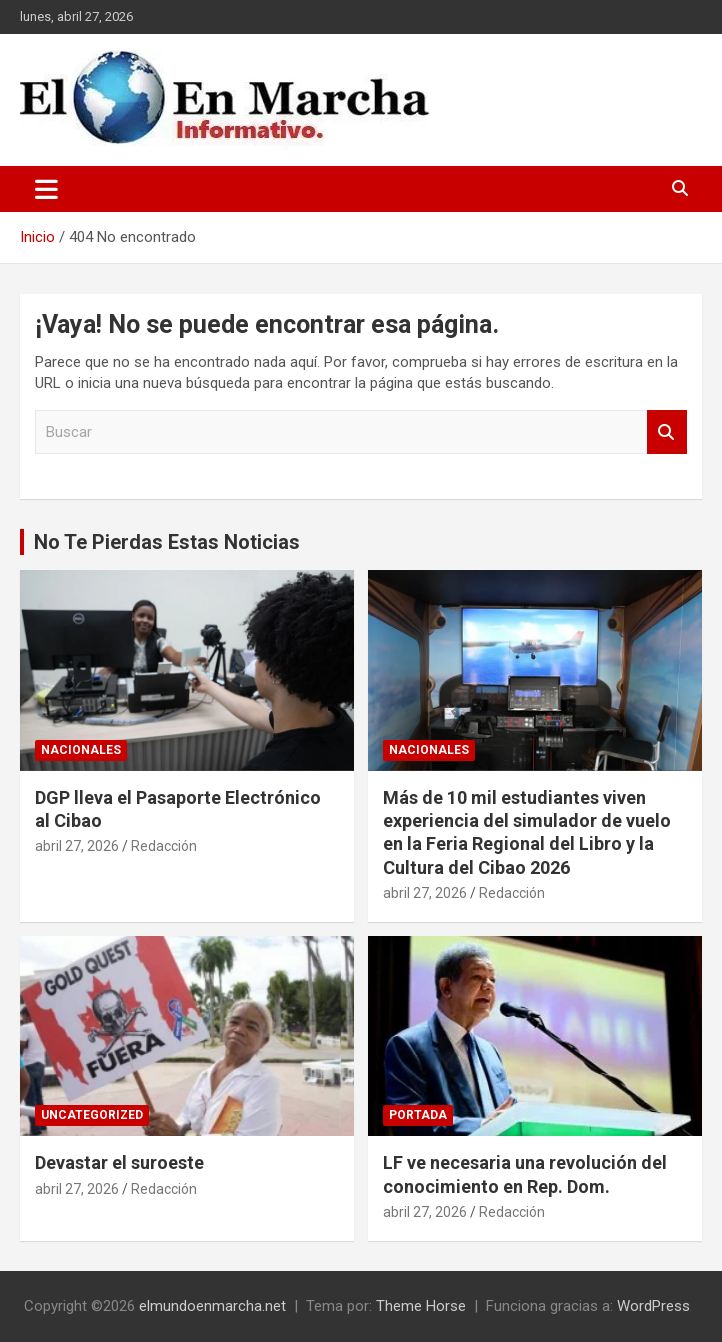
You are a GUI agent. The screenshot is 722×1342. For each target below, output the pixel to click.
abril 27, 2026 (77, 846)
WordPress (653, 1306)
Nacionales (81, 750)
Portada (418, 1115)
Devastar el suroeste (119, 1162)
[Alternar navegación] (46, 189)
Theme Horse (421, 1306)
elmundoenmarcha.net (212, 1306)
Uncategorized (92, 1115)
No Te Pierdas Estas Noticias (167, 542)
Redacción (164, 846)
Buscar (667, 432)
